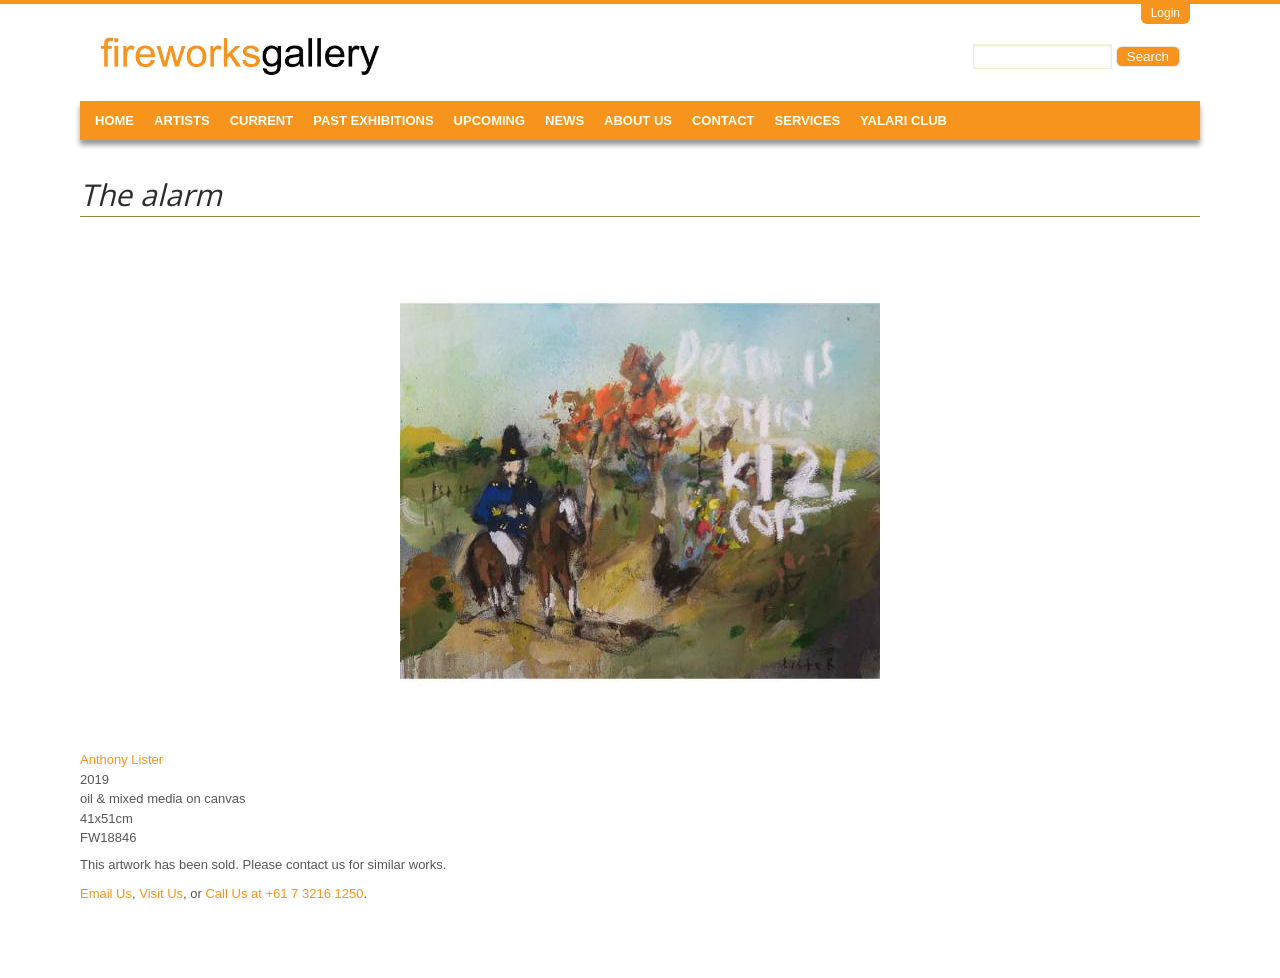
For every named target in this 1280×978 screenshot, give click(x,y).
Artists (182, 120)
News (564, 120)
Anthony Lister (121, 759)
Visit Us (161, 893)
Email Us (106, 893)
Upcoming (490, 120)
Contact (723, 120)
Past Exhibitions (373, 120)
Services (808, 120)
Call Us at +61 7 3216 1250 (284, 893)
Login (1165, 13)
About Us (638, 120)
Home (114, 120)
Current (262, 120)
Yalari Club (903, 120)
